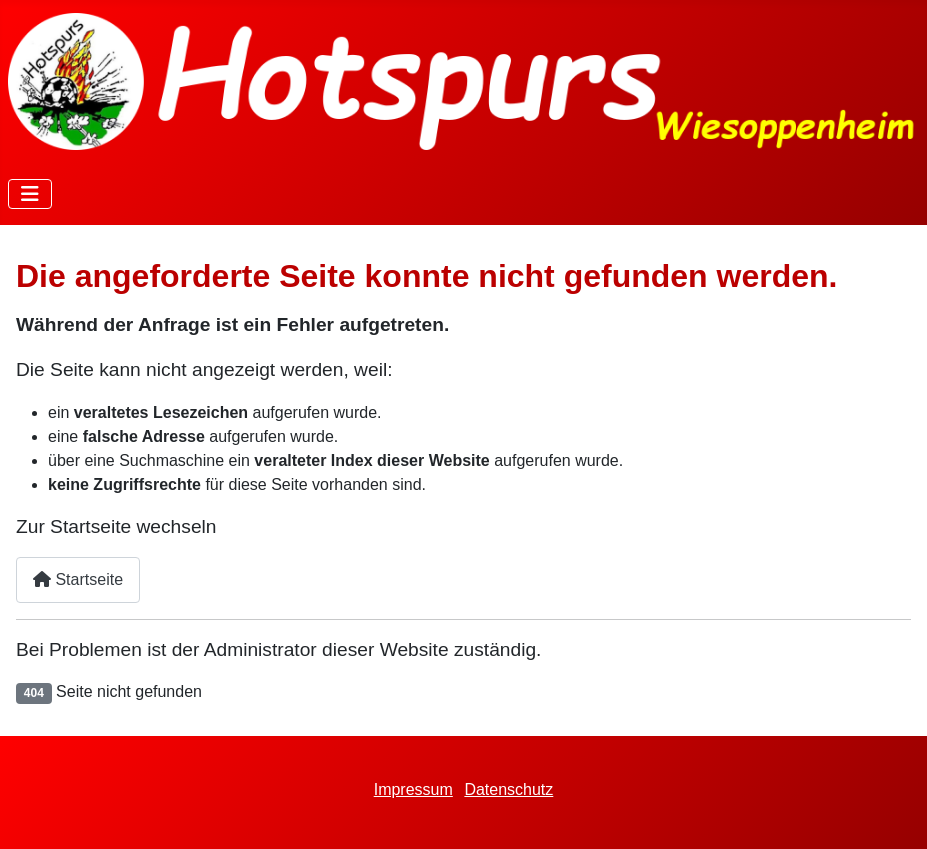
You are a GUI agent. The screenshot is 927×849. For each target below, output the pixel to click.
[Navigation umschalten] (30, 194)
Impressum (413, 789)
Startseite (78, 579)
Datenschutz (508, 789)
